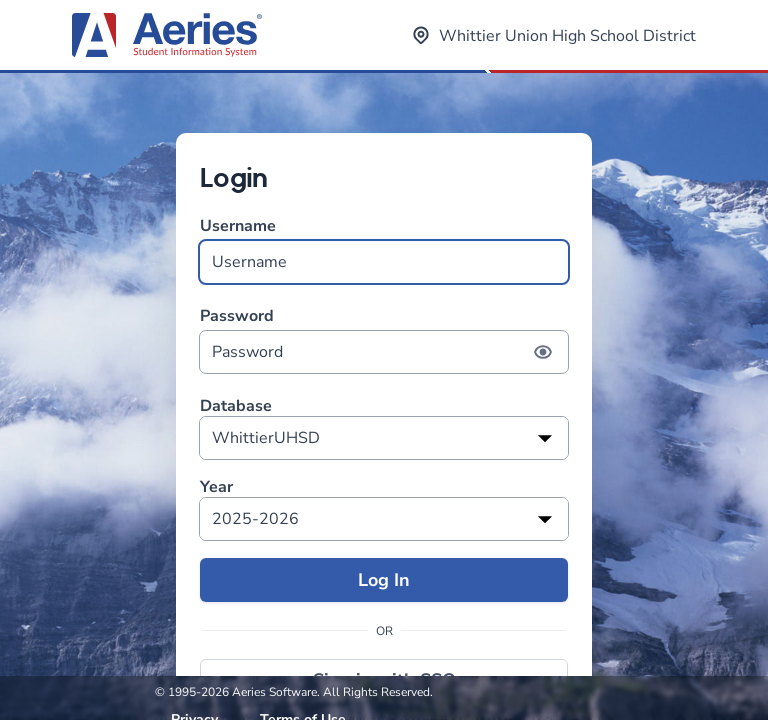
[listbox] (384, 438)
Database (236, 406)
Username (384, 249)
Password (384, 339)
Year (216, 487)
